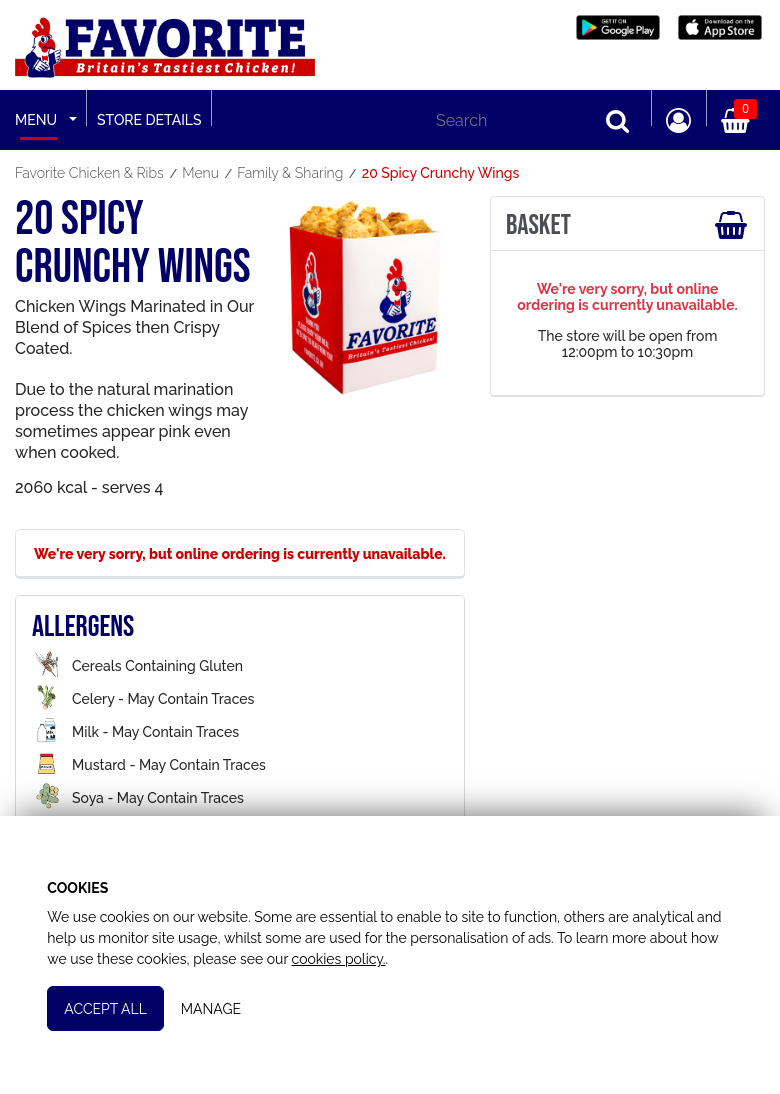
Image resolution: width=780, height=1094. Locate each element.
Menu (36, 120)
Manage (212, 1008)
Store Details (149, 120)
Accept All (106, 1008)
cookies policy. (339, 958)
